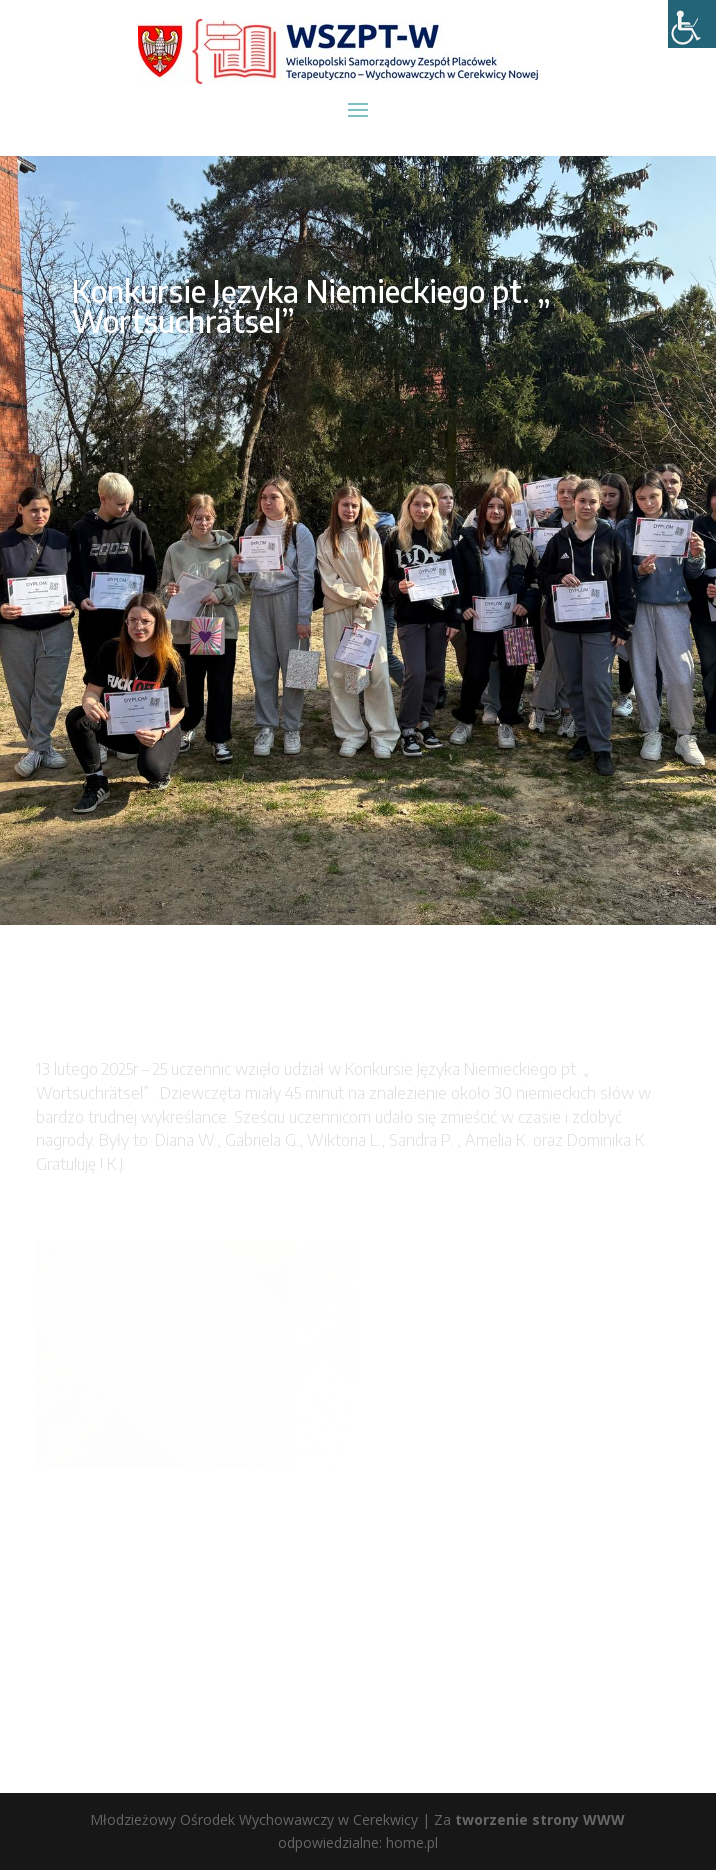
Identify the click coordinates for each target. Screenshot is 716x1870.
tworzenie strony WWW (540, 1819)
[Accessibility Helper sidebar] (692, 24)
